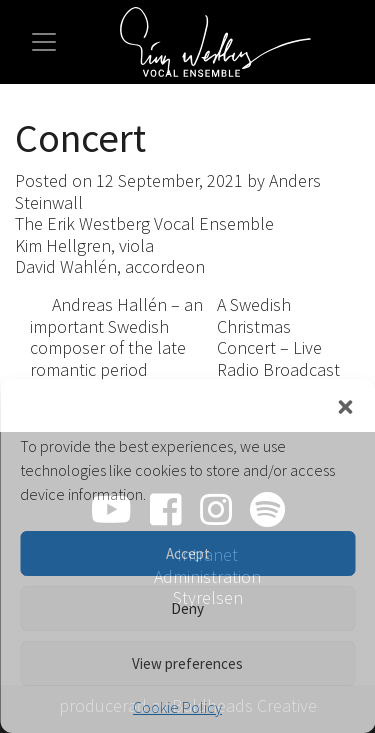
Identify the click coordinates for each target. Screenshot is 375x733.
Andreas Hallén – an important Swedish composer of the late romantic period (116, 337)
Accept (188, 553)
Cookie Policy (177, 707)
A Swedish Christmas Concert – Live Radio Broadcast (280, 346)
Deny (187, 608)
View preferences (187, 663)
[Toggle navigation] (44, 42)
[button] (345, 404)
